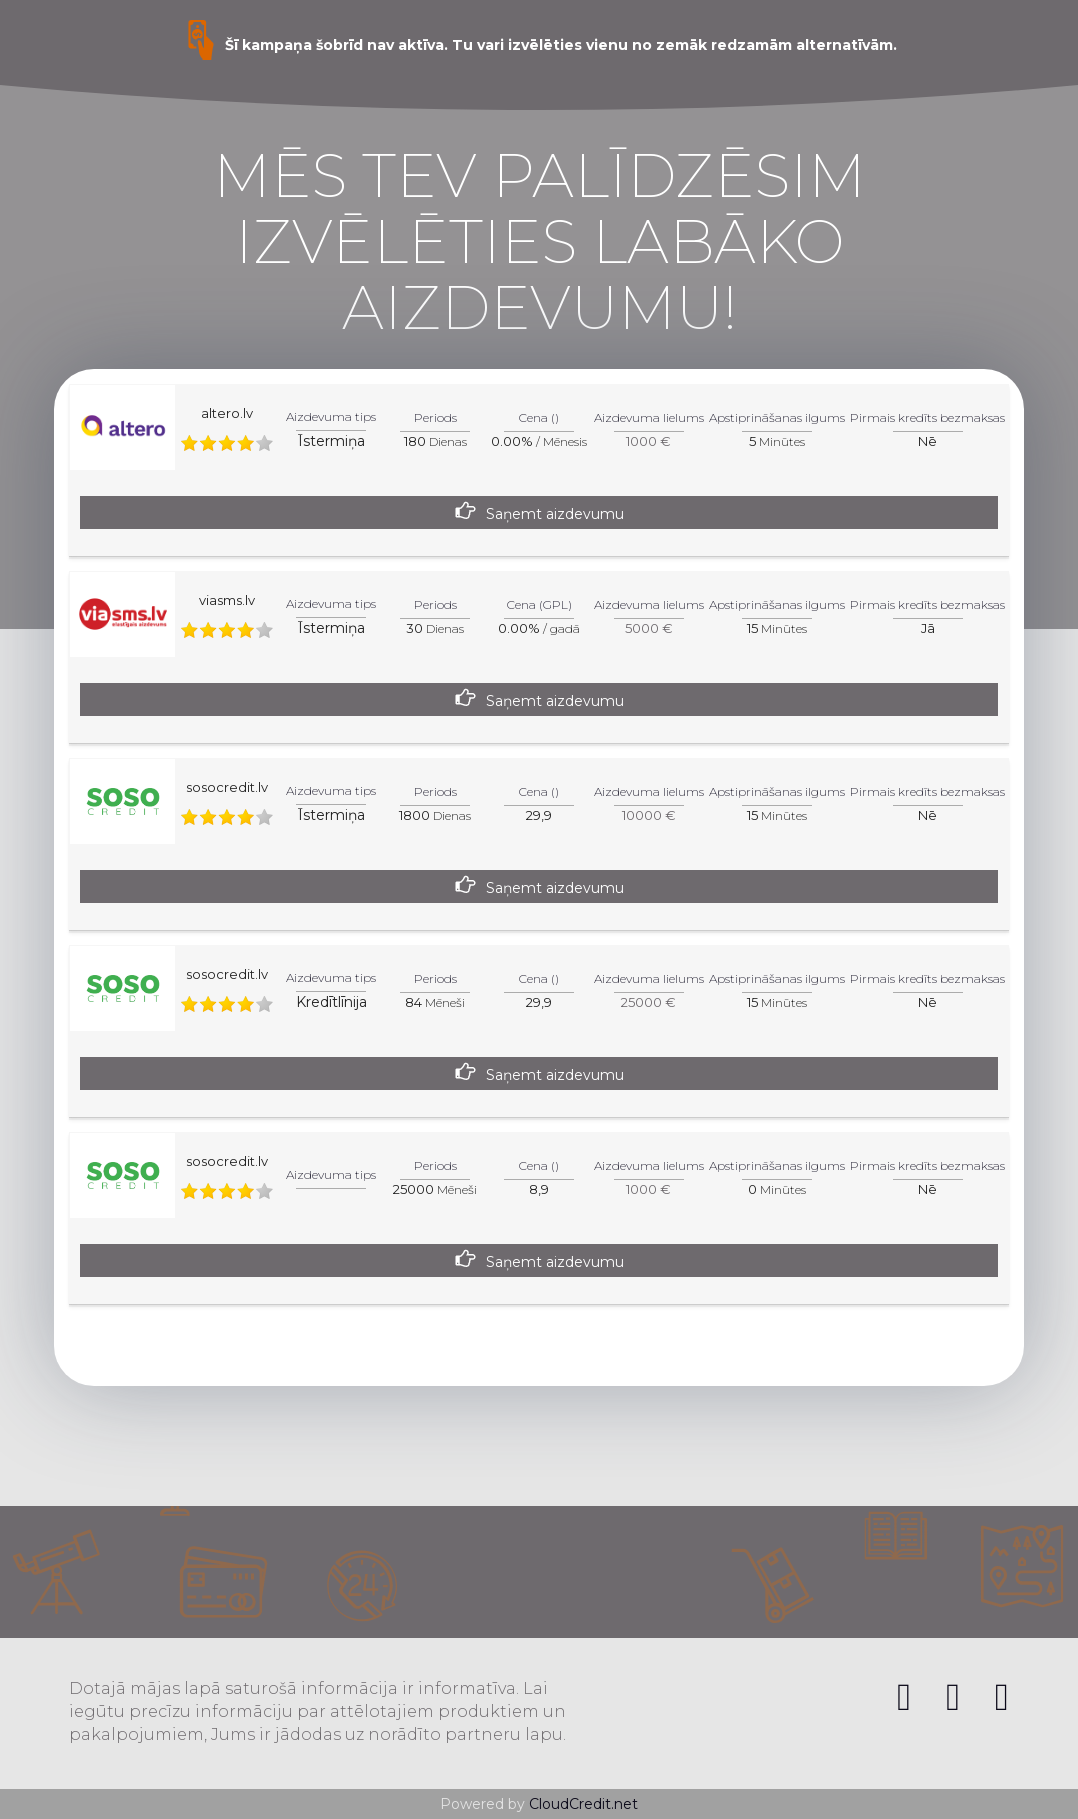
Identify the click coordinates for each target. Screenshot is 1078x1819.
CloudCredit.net (583, 1804)
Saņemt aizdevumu (555, 514)
